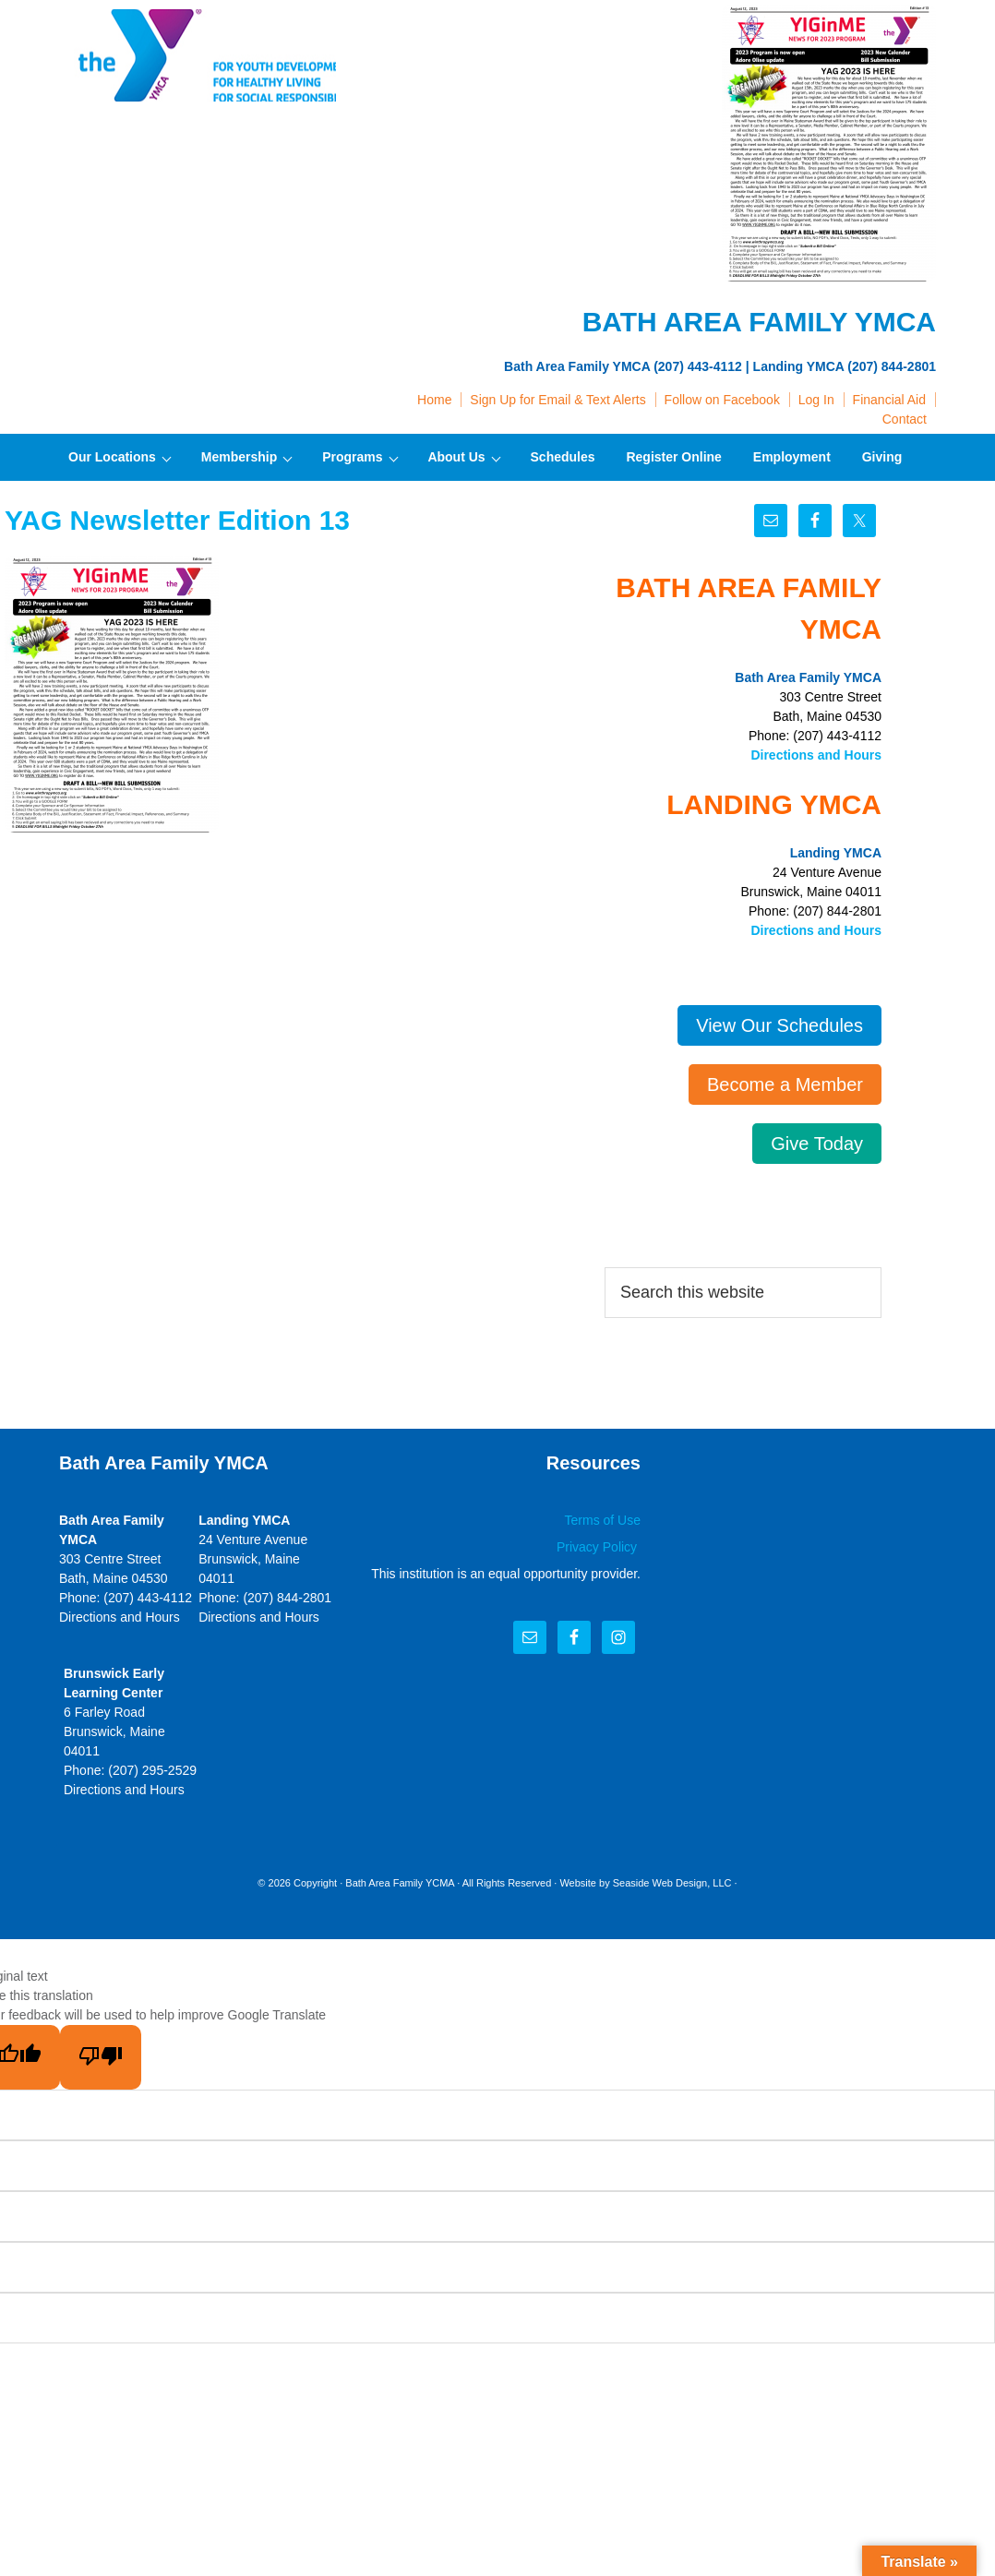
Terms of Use (603, 1520)
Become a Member (785, 1084)
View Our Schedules (779, 1025)
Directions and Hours (815, 755)
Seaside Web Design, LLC (672, 1882)
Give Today (817, 1143)
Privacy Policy (599, 1547)
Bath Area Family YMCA (197, 55)
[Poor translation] (100, 2057)
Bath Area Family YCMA (399, 1882)
